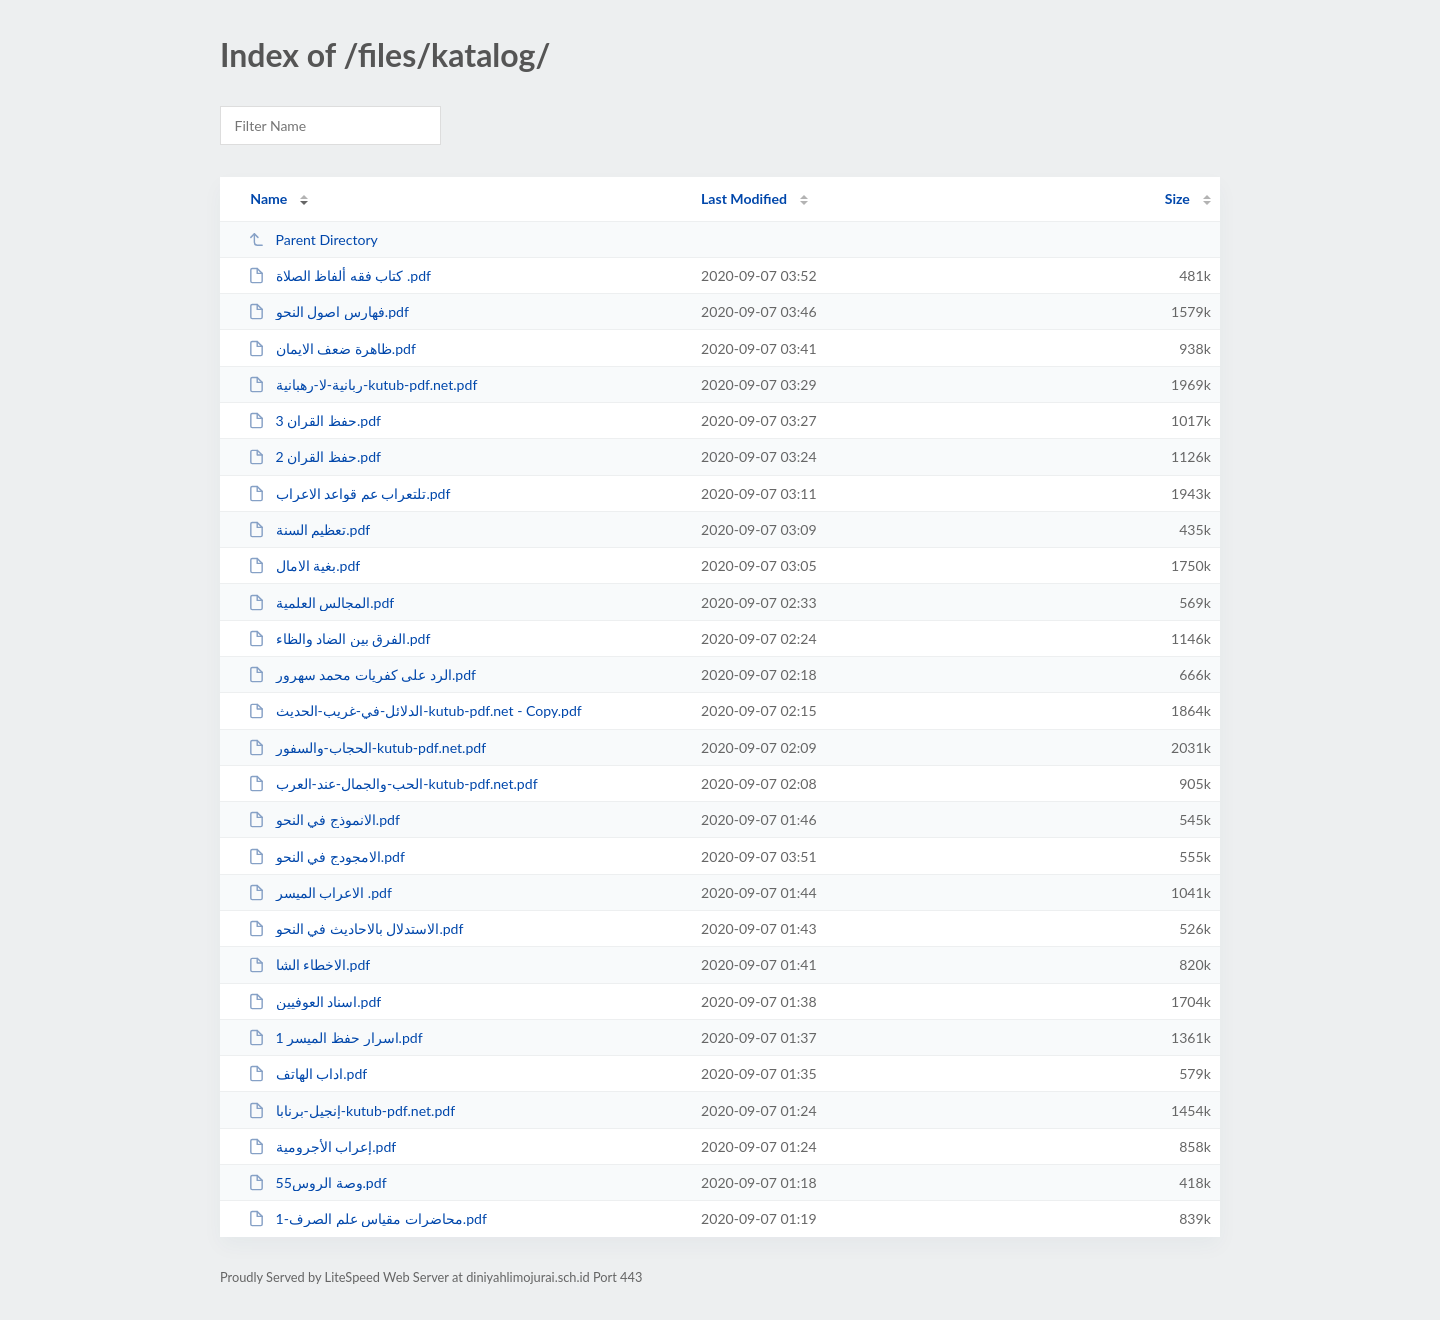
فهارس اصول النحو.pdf (328, 311)
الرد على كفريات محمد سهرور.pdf (362, 674)
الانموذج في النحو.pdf (324, 819)
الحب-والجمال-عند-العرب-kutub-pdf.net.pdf (392, 783)
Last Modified (744, 198)
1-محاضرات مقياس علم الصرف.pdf (367, 1218)
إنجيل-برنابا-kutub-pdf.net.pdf (351, 1110)
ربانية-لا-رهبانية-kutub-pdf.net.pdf (362, 384)
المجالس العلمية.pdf (321, 602)
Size (1177, 198)
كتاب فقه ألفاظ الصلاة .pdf (339, 275)
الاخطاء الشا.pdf (309, 964)
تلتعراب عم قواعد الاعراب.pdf (349, 493)
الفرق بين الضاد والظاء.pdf (339, 638)
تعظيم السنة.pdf (309, 529)
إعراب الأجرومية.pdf (322, 1146)
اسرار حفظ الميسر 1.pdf (335, 1037)
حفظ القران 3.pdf (314, 420)
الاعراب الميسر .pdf (320, 892)
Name (268, 198)
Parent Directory (313, 239)
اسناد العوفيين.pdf (314, 1001)
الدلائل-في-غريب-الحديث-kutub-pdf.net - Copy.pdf (415, 710)
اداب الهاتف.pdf (307, 1073)
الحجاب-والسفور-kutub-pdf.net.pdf (367, 747)
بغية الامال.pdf (304, 565)
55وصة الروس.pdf (317, 1182)
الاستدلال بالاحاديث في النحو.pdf (355, 928)
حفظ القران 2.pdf (314, 456)
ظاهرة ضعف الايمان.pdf (332, 348)
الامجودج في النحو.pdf (326, 856)
